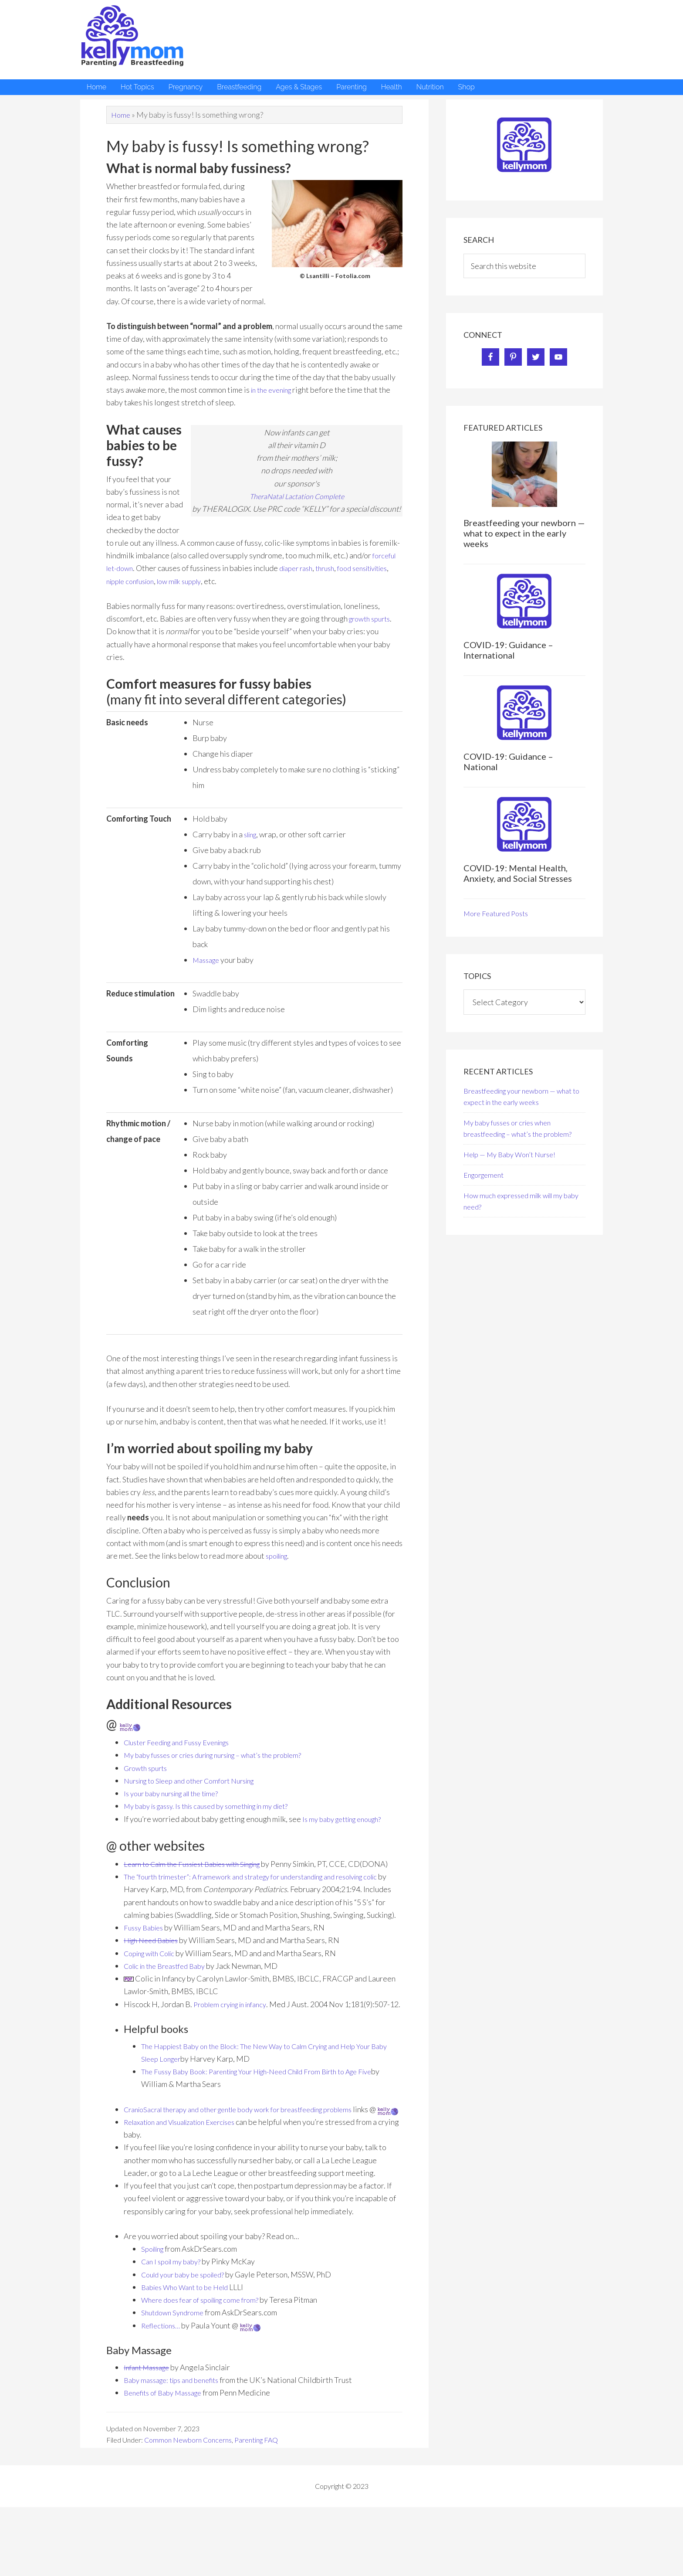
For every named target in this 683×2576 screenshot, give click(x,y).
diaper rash (302, 568)
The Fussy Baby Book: (178, 2109)
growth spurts (372, 618)
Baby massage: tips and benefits (177, 2431)
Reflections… (163, 2376)
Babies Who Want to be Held (190, 2338)
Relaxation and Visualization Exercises (189, 2173)
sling (252, 834)
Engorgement (483, 1175)
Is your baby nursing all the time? (178, 1793)
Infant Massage (150, 2418)
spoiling (279, 1555)
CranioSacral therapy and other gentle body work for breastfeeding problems (253, 2147)
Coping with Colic (154, 1978)
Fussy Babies (145, 1953)
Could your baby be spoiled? (188, 2325)
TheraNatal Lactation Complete (296, 496)
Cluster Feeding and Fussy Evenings (184, 1742)
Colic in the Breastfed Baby (170, 1991)
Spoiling (155, 2299)
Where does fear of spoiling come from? (207, 2350)
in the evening (274, 389)
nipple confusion (178, 581)
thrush (334, 568)
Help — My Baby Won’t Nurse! (509, 1154)
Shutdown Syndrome (175, 2363)
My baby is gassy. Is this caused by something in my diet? (217, 1806)
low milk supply (234, 581)
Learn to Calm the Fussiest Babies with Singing (201, 1864)
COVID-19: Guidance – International (508, 649)
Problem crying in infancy (235, 2029)
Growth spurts (148, 1768)
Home (121, 114)
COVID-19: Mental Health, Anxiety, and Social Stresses (517, 873)
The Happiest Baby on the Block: (196, 2084)
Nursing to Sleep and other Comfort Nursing (198, 1780)
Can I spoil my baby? (174, 2312)
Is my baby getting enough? (347, 1819)
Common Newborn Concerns (188, 2491)
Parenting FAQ (256, 2491)
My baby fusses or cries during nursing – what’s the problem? (224, 1755)
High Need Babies (155, 1966)
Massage (208, 960)
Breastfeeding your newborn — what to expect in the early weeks (524, 533)
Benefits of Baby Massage (168, 2443)
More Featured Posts (495, 913)
